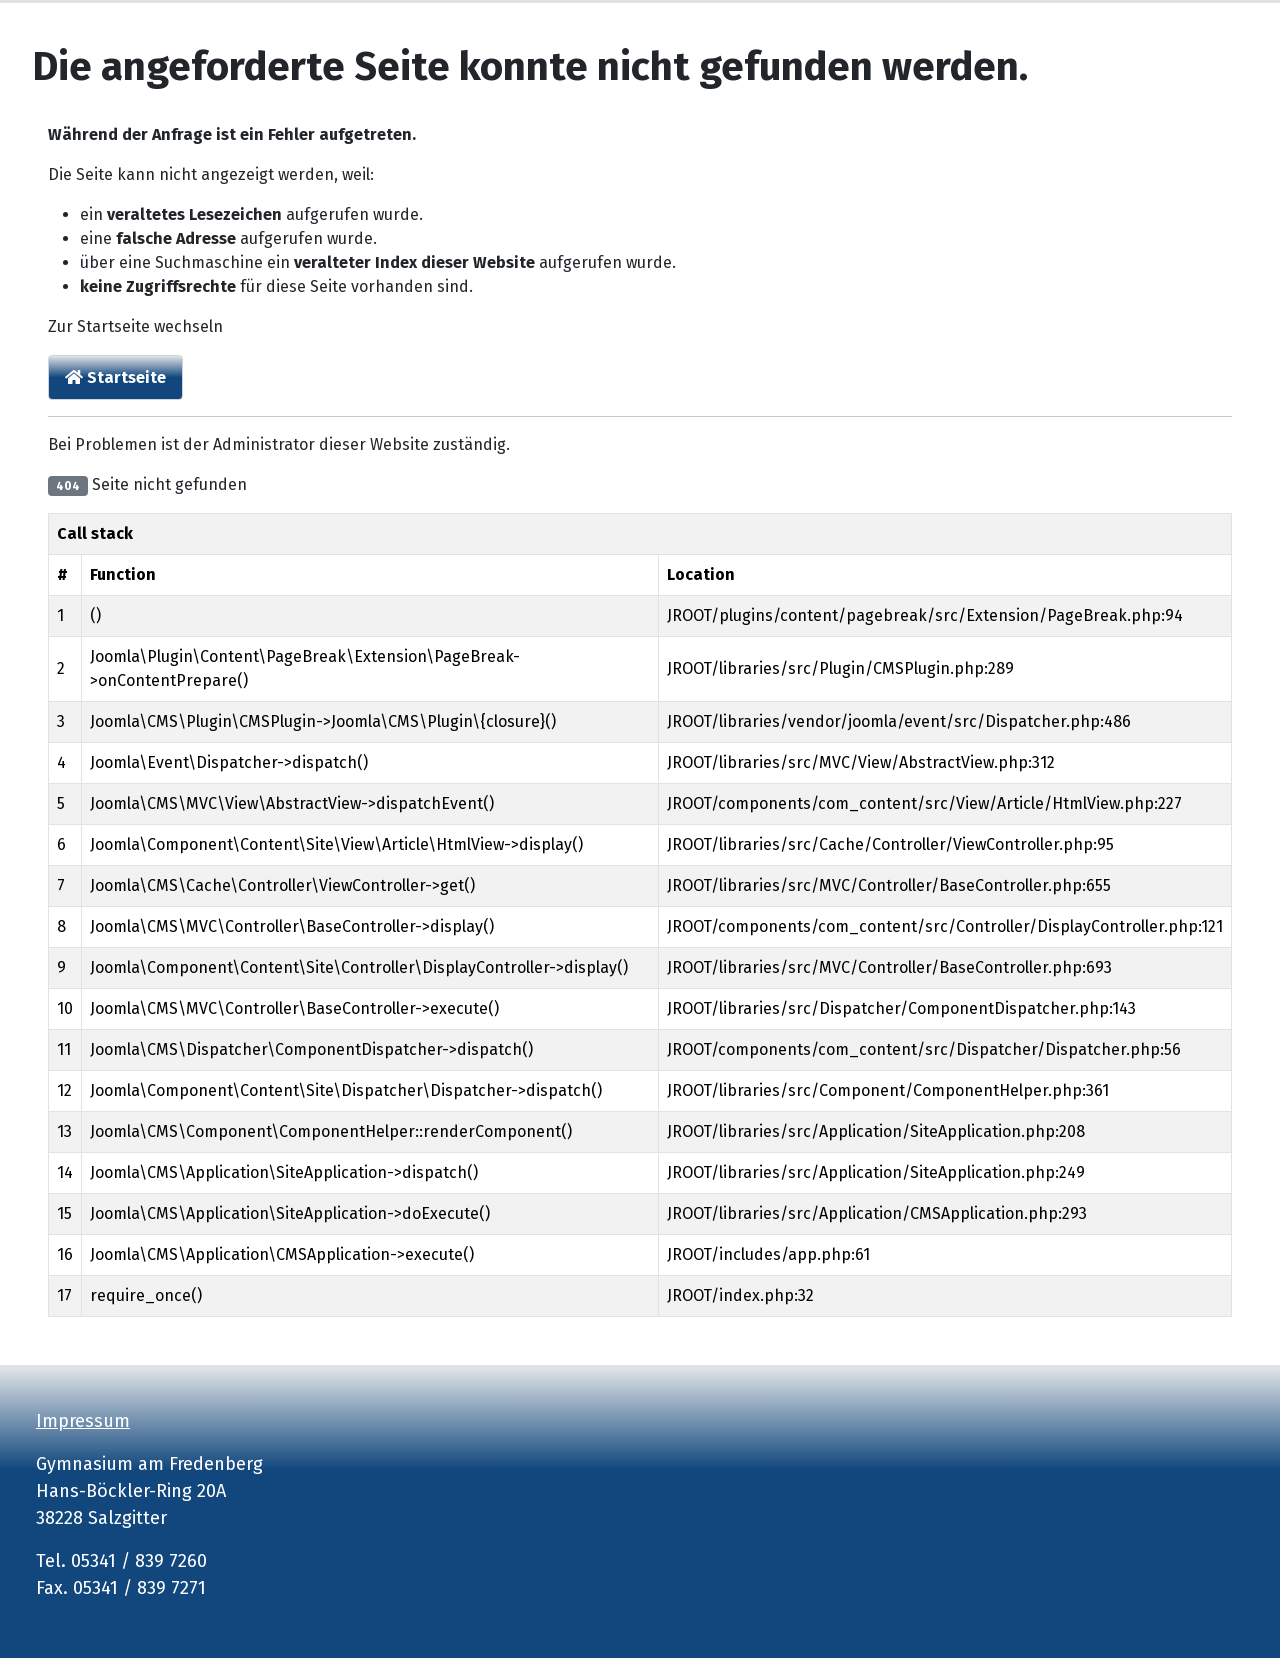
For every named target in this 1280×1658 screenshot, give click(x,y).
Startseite (115, 377)
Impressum (83, 1421)
